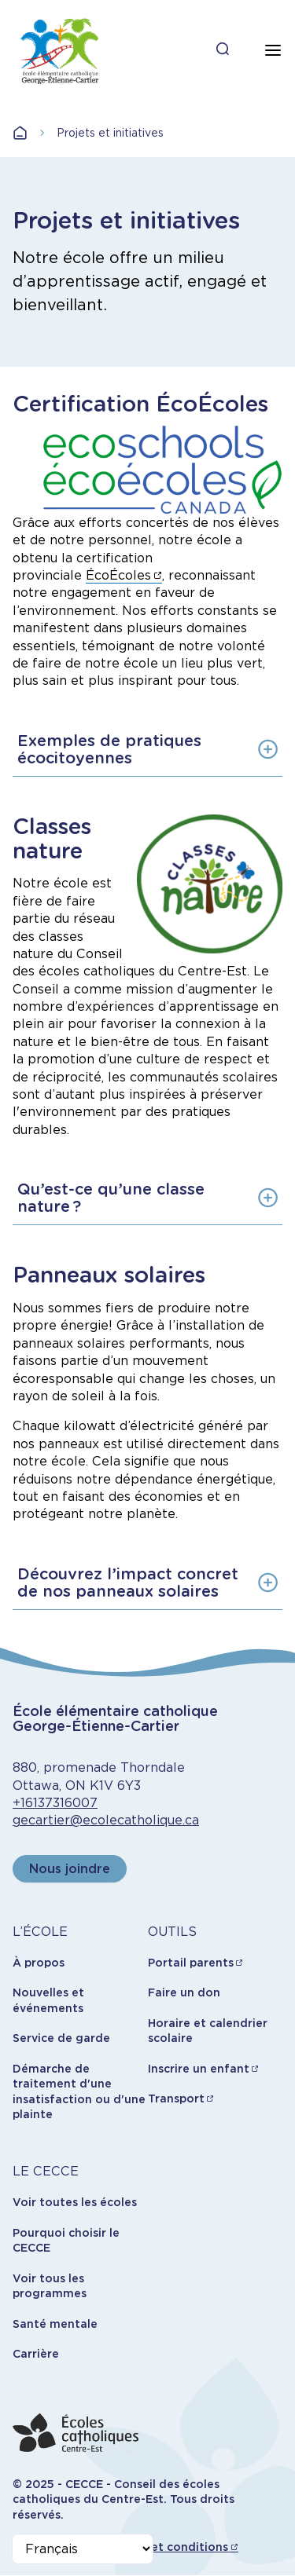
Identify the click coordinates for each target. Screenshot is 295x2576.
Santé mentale (55, 2324)
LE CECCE (46, 2171)
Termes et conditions (167, 2547)
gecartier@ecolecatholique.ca (106, 1820)
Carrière (36, 2353)
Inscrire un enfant (198, 2068)
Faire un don (184, 1992)
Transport (176, 2098)
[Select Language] (82, 2549)
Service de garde (61, 2038)
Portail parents (191, 1962)
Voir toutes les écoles (75, 2202)
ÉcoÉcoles (118, 575)
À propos (39, 1962)
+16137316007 (55, 1802)
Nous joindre (69, 1868)
